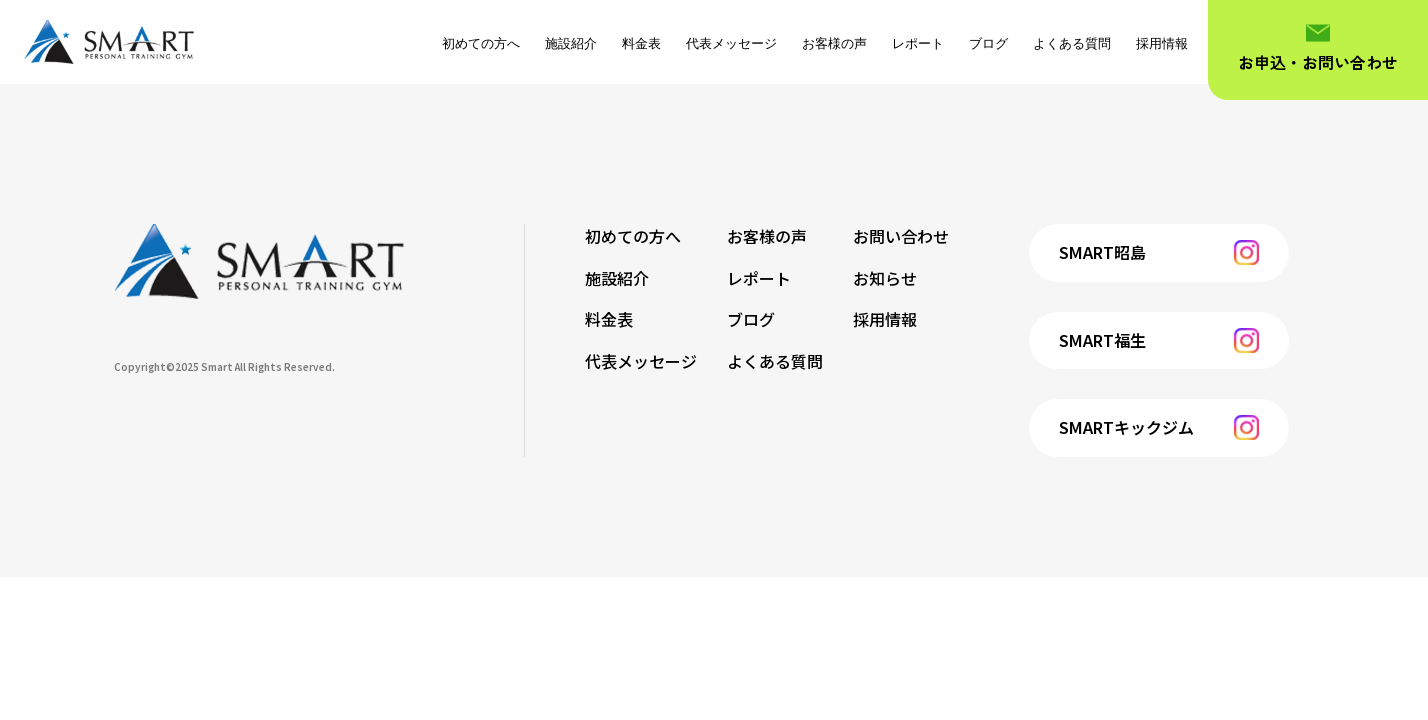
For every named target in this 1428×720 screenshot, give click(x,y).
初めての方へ (481, 43)
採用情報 (1162, 43)
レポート (918, 43)
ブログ (988, 43)
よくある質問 (1072, 43)
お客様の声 (834, 43)
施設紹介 (571, 43)
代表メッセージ (731, 43)
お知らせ (885, 278)
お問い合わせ (901, 236)
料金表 (641, 43)
